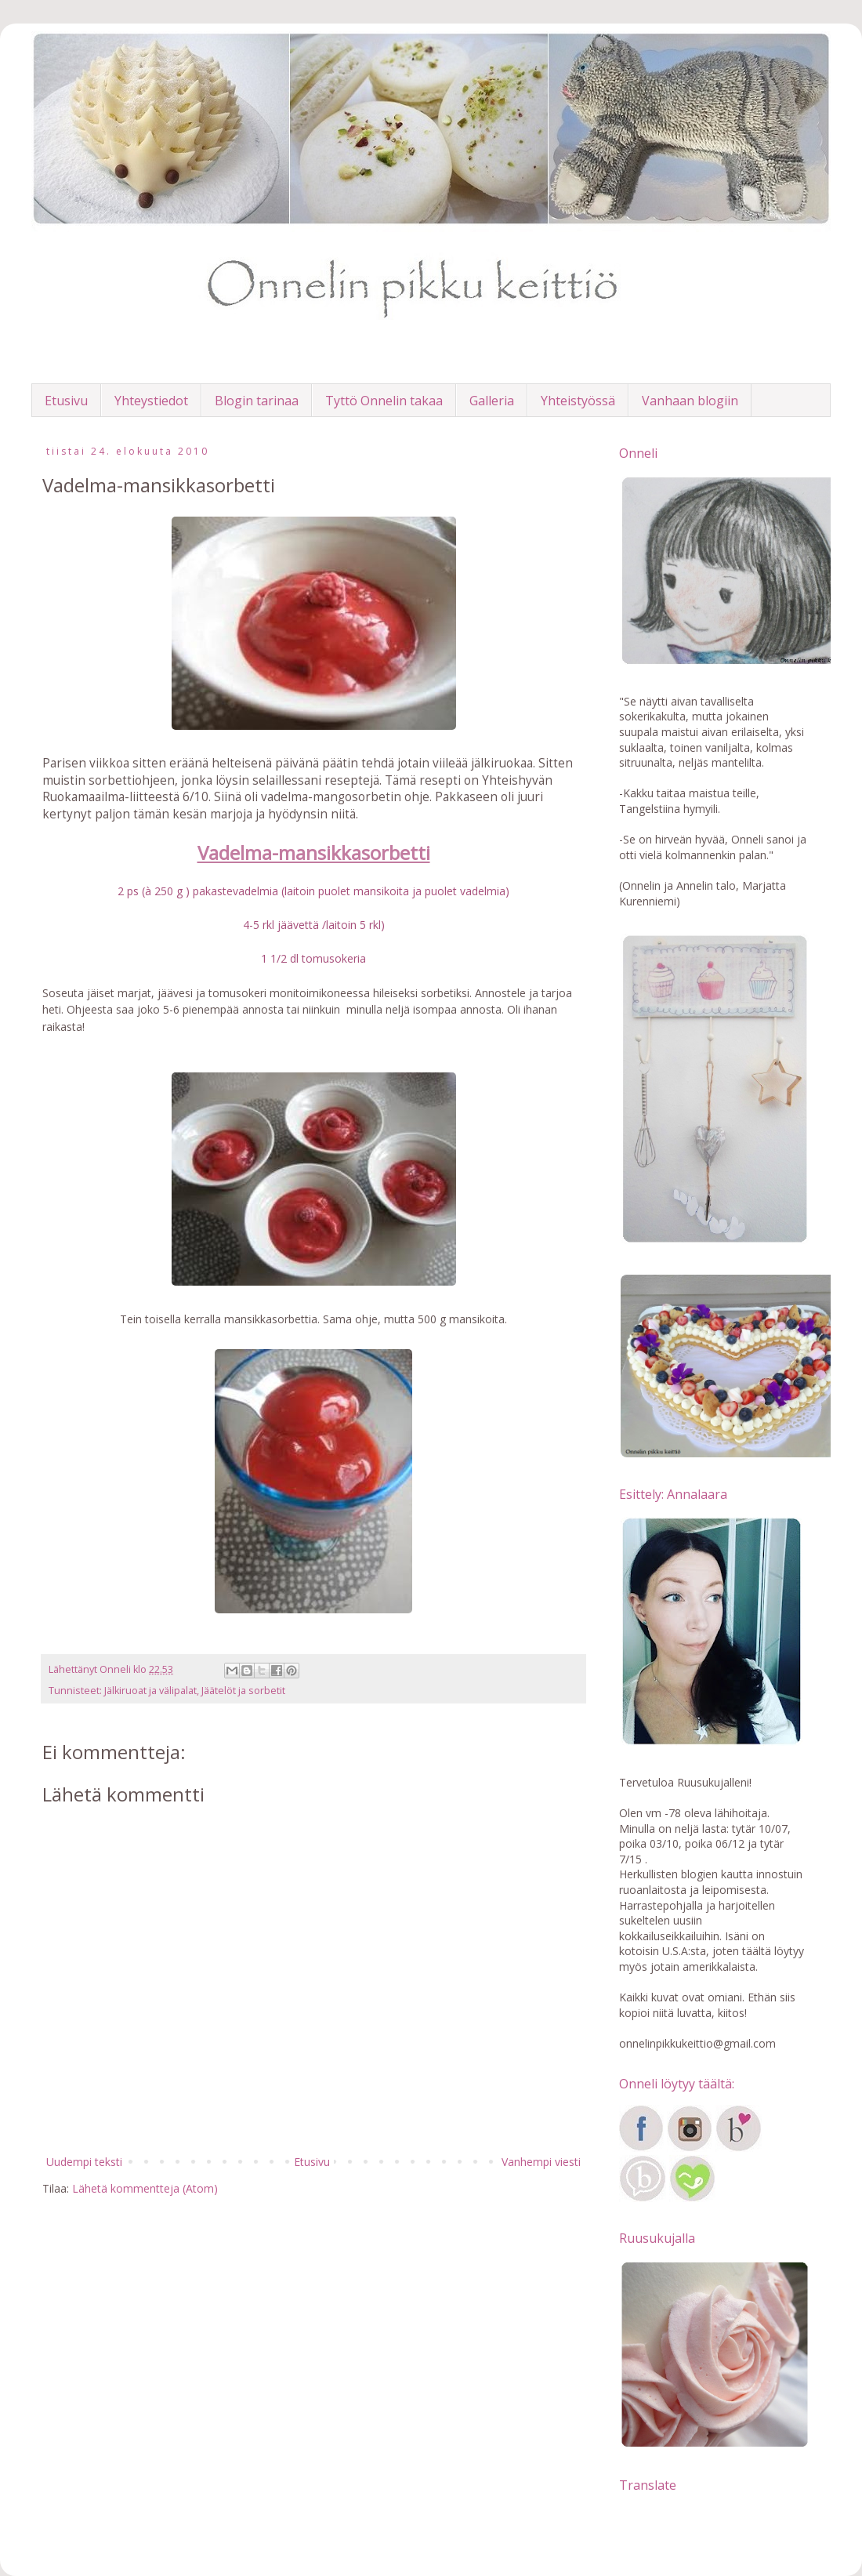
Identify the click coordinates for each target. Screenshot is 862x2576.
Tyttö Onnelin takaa (384, 400)
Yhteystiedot (151, 400)
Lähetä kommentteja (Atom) (145, 2188)
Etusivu (66, 400)
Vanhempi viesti (541, 2161)
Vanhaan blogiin (690, 400)
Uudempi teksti (84, 2161)
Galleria (491, 400)
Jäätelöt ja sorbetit (243, 1690)
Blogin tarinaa (257, 400)
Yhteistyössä (578, 400)
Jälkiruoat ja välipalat (150, 1690)
